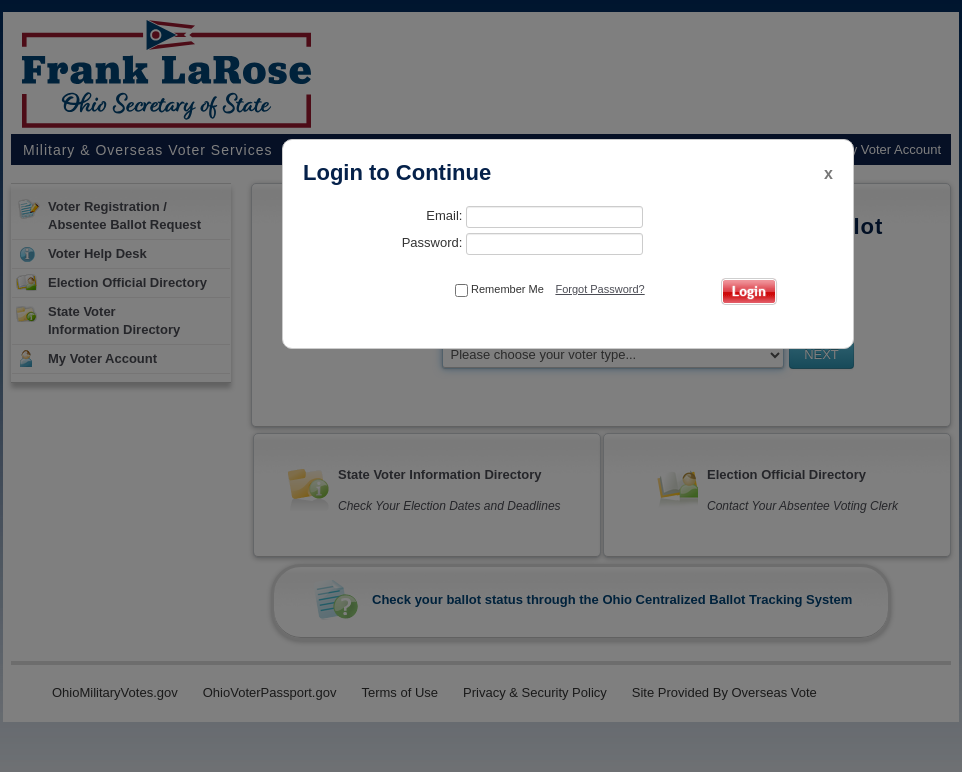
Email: (534, 217)
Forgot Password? (599, 289)
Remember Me (499, 290)
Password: (522, 244)
